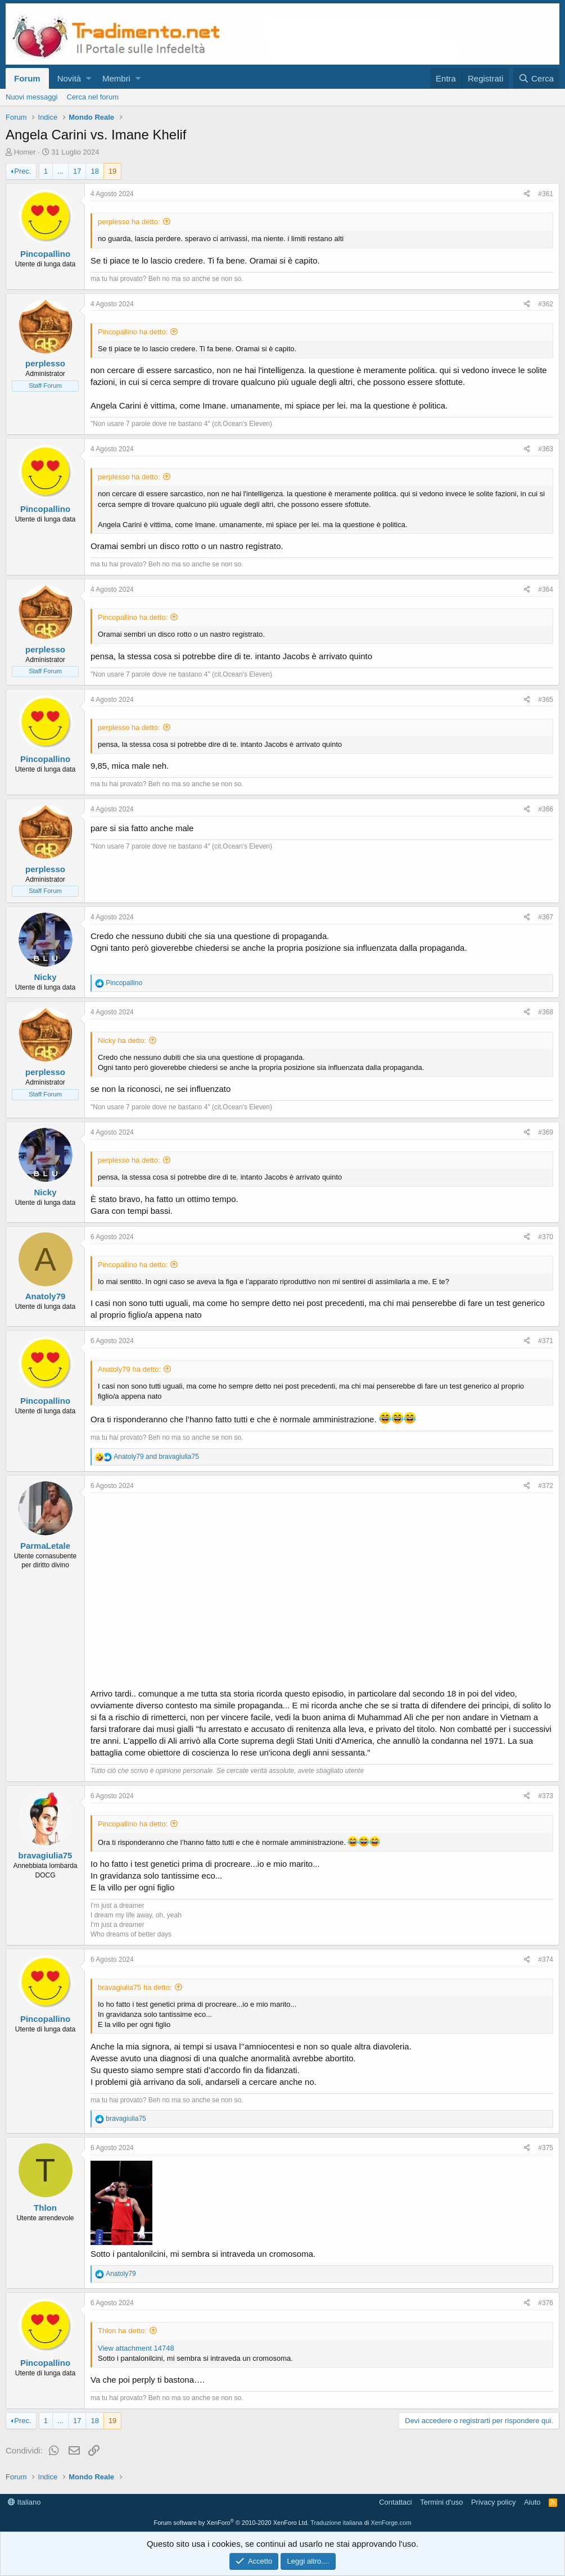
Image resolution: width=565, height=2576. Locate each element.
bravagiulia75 (46, 1855)
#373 (545, 1796)
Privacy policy (493, 2502)
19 (112, 171)
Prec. (22, 171)
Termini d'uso (441, 2502)
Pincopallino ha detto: (133, 332)
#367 (545, 917)
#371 (545, 1341)
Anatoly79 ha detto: (129, 1369)
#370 (545, 1237)
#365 (545, 700)
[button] (88, 78)
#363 (545, 449)
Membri (116, 78)
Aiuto (532, 2502)
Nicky (45, 977)
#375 (545, 2148)
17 (77, 171)
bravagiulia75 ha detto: (135, 1987)
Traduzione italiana (336, 2522)
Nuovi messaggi (32, 97)
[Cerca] (536, 78)
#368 (545, 1012)
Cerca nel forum (93, 97)
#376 (545, 2303)
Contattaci (395, 2502)
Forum (27, 78)
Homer (25, 152)
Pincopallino (45, 253)
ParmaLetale (45, 1545)
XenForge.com (390, 2522)
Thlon (45, 2207)
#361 (545, 194)
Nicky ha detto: (122, 1040)
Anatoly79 (45, 1296)
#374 (545, 1959)
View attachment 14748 (136, 2348)
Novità (69, 78)
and (156, 1457)
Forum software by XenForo (231, 2522)
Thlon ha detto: (122, 2330)
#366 (545, 809)
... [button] (60, 171)
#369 (545, 1132)
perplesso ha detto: (129, 221)
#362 (545, 304)
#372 (545, 1486)
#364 (545, 589)
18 (94, 171)
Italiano (24, 2502)
